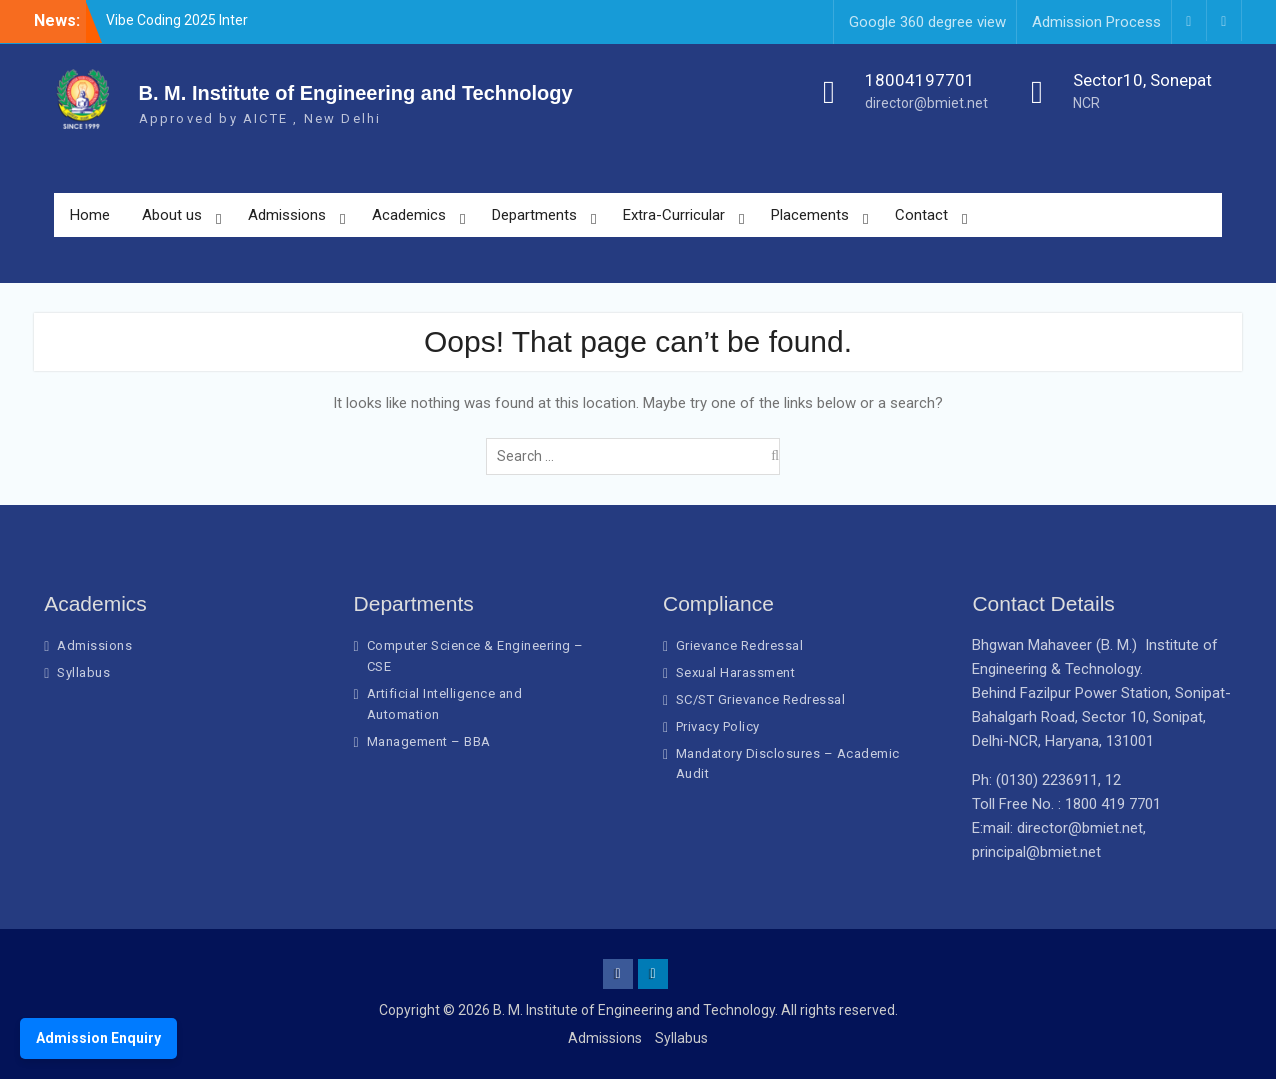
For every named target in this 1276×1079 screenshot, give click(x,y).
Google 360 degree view (927, 22)
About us (172, 215)
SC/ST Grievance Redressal (761, 699)
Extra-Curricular (674, 215)
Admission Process (1096, 22)
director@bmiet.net (926, 103)
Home (90, 215)
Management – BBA (429, 741)
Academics (409, 215)
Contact (921, 215)
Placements (810, 215)
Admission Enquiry (98, 1038)
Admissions (287, 215)
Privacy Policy (718, 726)
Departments (534, 215)
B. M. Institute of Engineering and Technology (356, 93)
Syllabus (83, 672)
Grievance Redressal (740, 645)
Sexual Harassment (736, 672)
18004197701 (920, 80)
